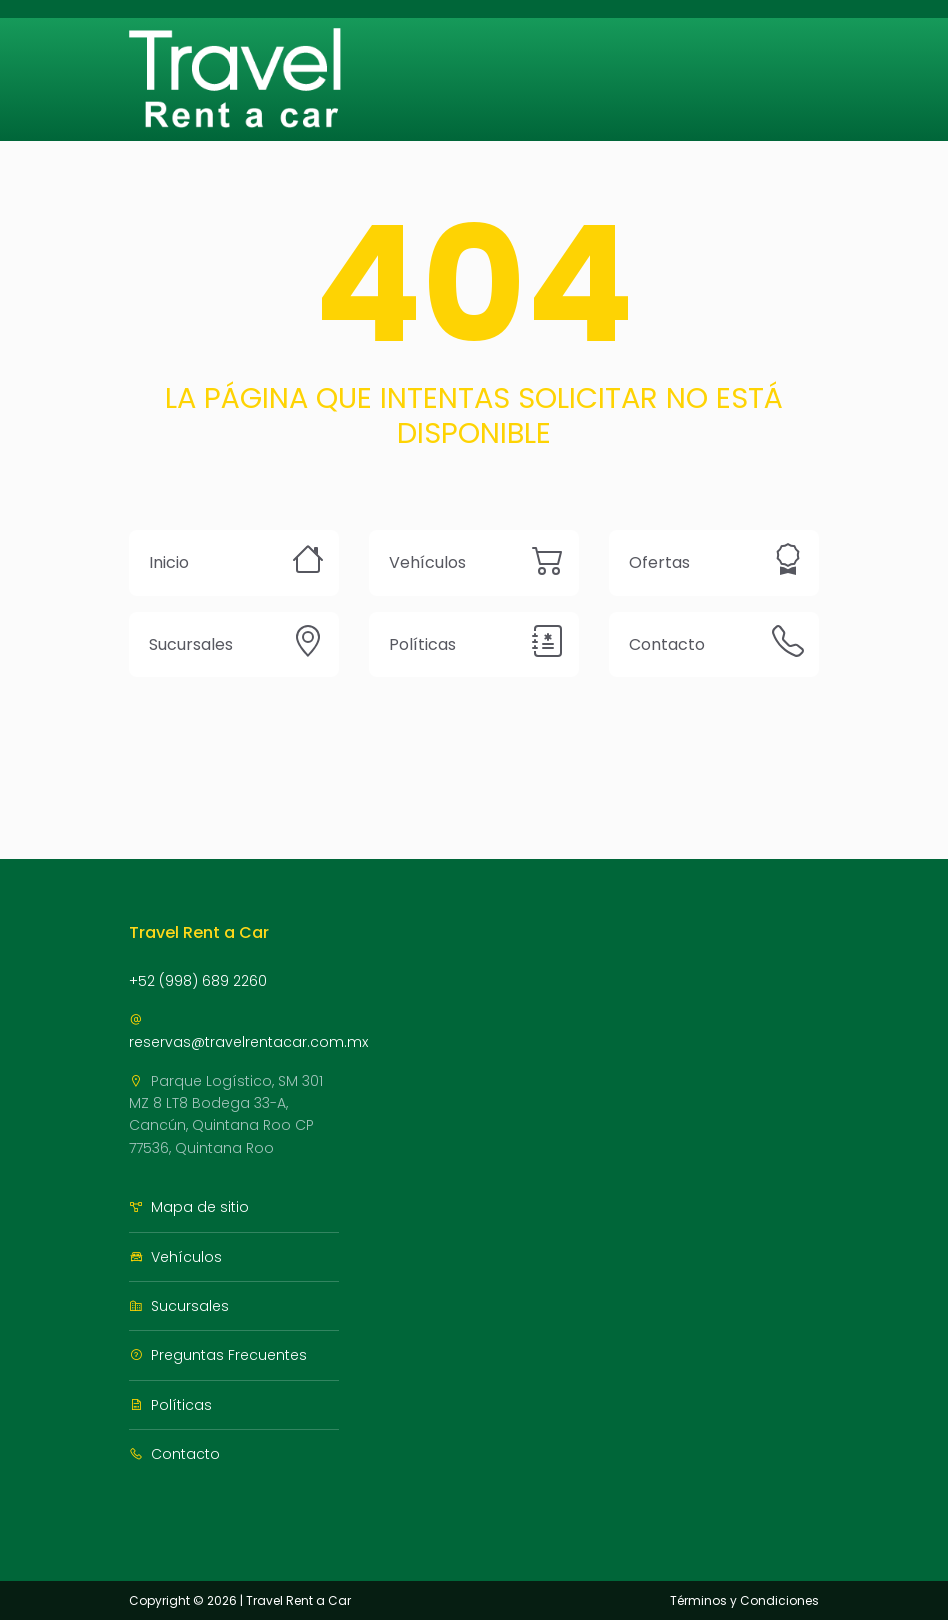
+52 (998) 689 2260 (198, 981)
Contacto (667, 644)
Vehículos (427, 562)
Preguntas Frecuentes (218, 1355)
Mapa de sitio (189, 1207)
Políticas (422, 644)
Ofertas (659, 562)
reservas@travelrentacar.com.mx (248, 1032)
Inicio (169, 562)
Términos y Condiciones (744, 1600)
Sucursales (191, 644)
